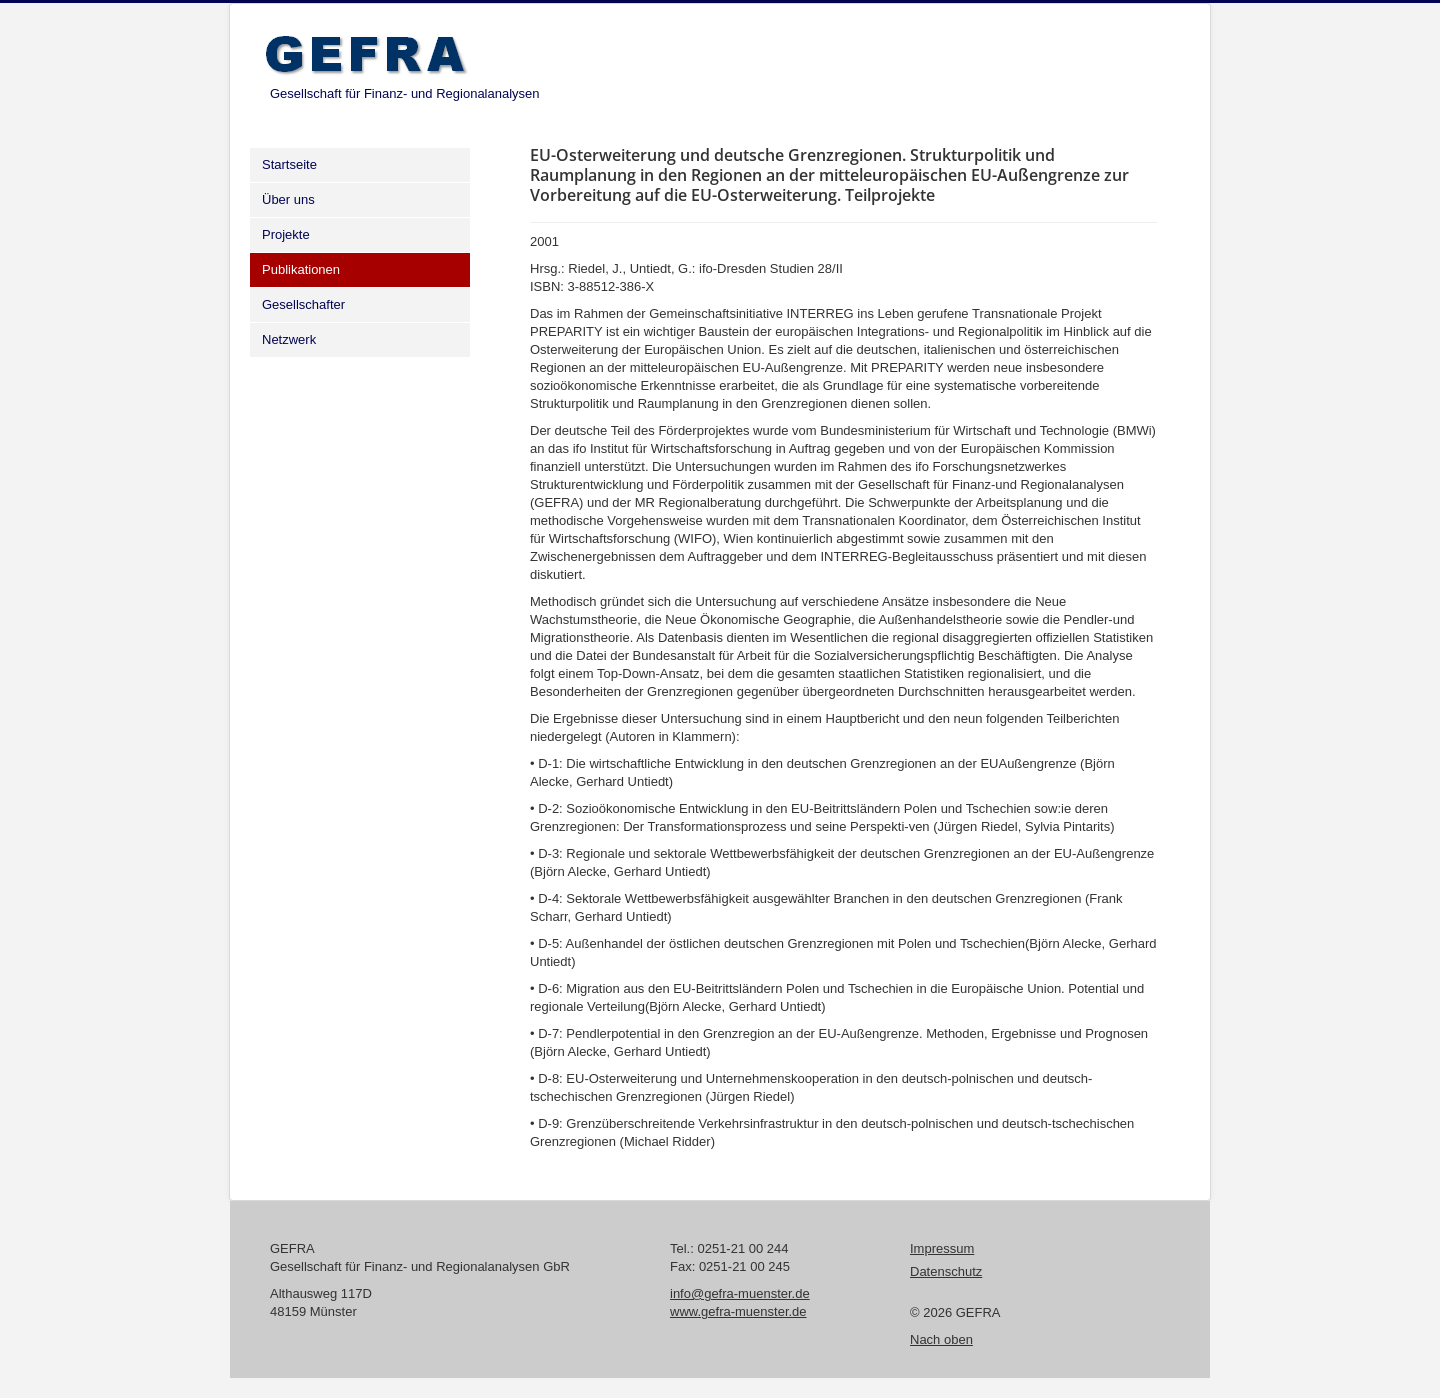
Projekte (286, 234)
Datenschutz (946, 1271)
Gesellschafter (303, 304)
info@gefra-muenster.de (740, 1293)
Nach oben (941, 1339)
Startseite (289, 164)
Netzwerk (289, 339)
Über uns (288, 199)
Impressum (942, 1248)
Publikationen (301, 269)
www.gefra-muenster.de (738, 1311)
